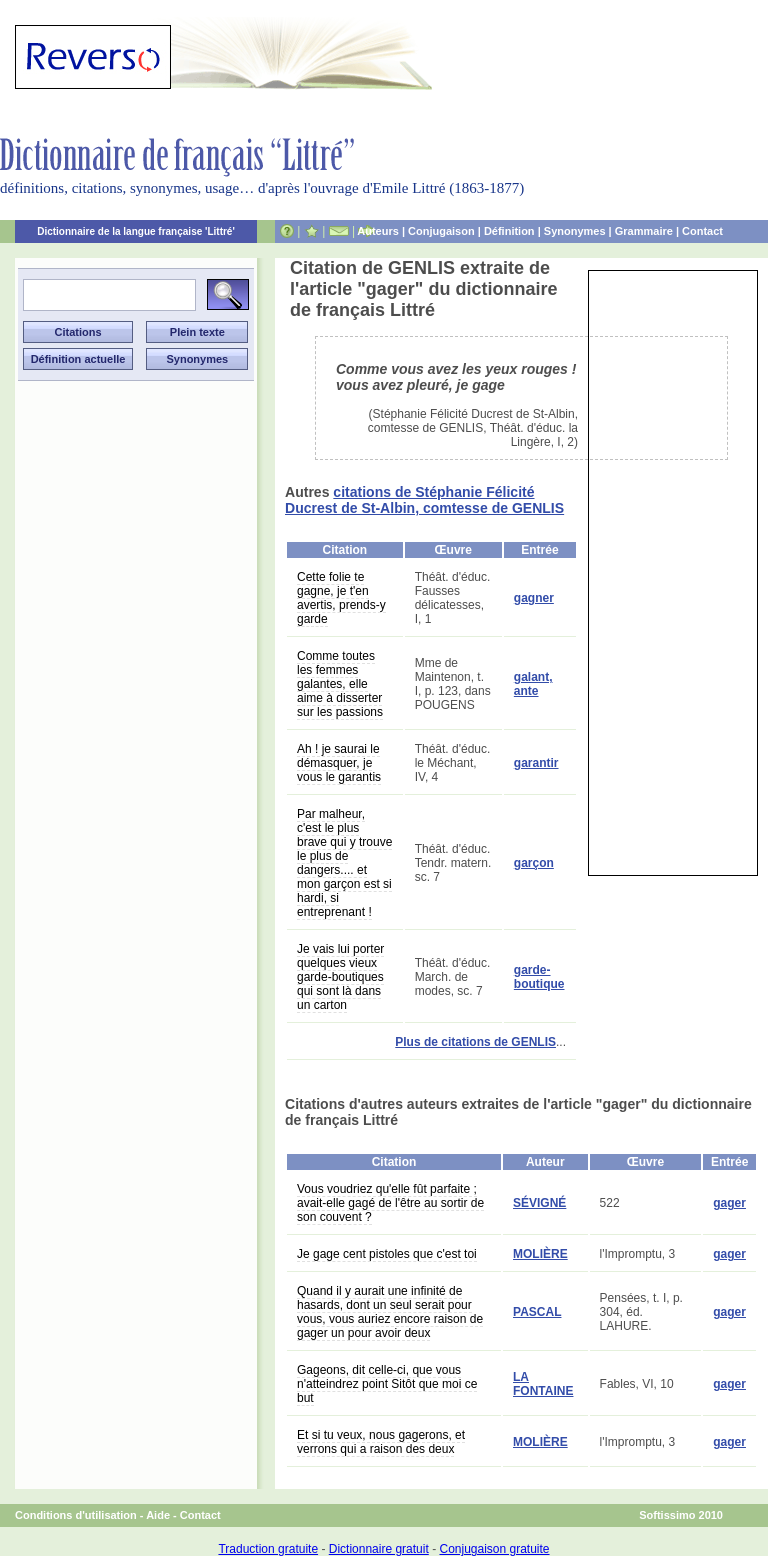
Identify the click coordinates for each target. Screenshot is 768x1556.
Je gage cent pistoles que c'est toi (387, 1254)
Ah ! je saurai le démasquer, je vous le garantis (339, 763)
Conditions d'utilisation (76, 1515)
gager (729, 1203)
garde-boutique (539, 977)
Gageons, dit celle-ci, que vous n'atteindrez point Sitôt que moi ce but (387, 1384)
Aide (158, 1515)
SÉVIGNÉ (539, 1203)
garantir (536, 763)
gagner (534, 598)
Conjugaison (441, 231)
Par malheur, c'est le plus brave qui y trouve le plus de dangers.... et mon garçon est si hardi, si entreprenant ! (344, 863)
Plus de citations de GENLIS (475, 1042)
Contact (702, 231)
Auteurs (378, 231)
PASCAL (537, 1312)
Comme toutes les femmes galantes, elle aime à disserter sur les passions (340, 684)
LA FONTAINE (543, 1384)
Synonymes (575, 231)
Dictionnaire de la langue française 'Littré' (136, 231)
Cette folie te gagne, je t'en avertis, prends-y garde (341, 598)
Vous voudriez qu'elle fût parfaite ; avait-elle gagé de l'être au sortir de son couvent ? (390, 1203)
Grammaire (644, 231)
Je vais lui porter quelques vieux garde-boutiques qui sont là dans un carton (340, 977)
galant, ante (533, 684)
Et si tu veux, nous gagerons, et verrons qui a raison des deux (381, 1442)
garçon (534, 863)
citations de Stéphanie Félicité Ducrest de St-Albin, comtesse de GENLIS (424, 500)
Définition (509, 231)
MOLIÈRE (540, 1254)
